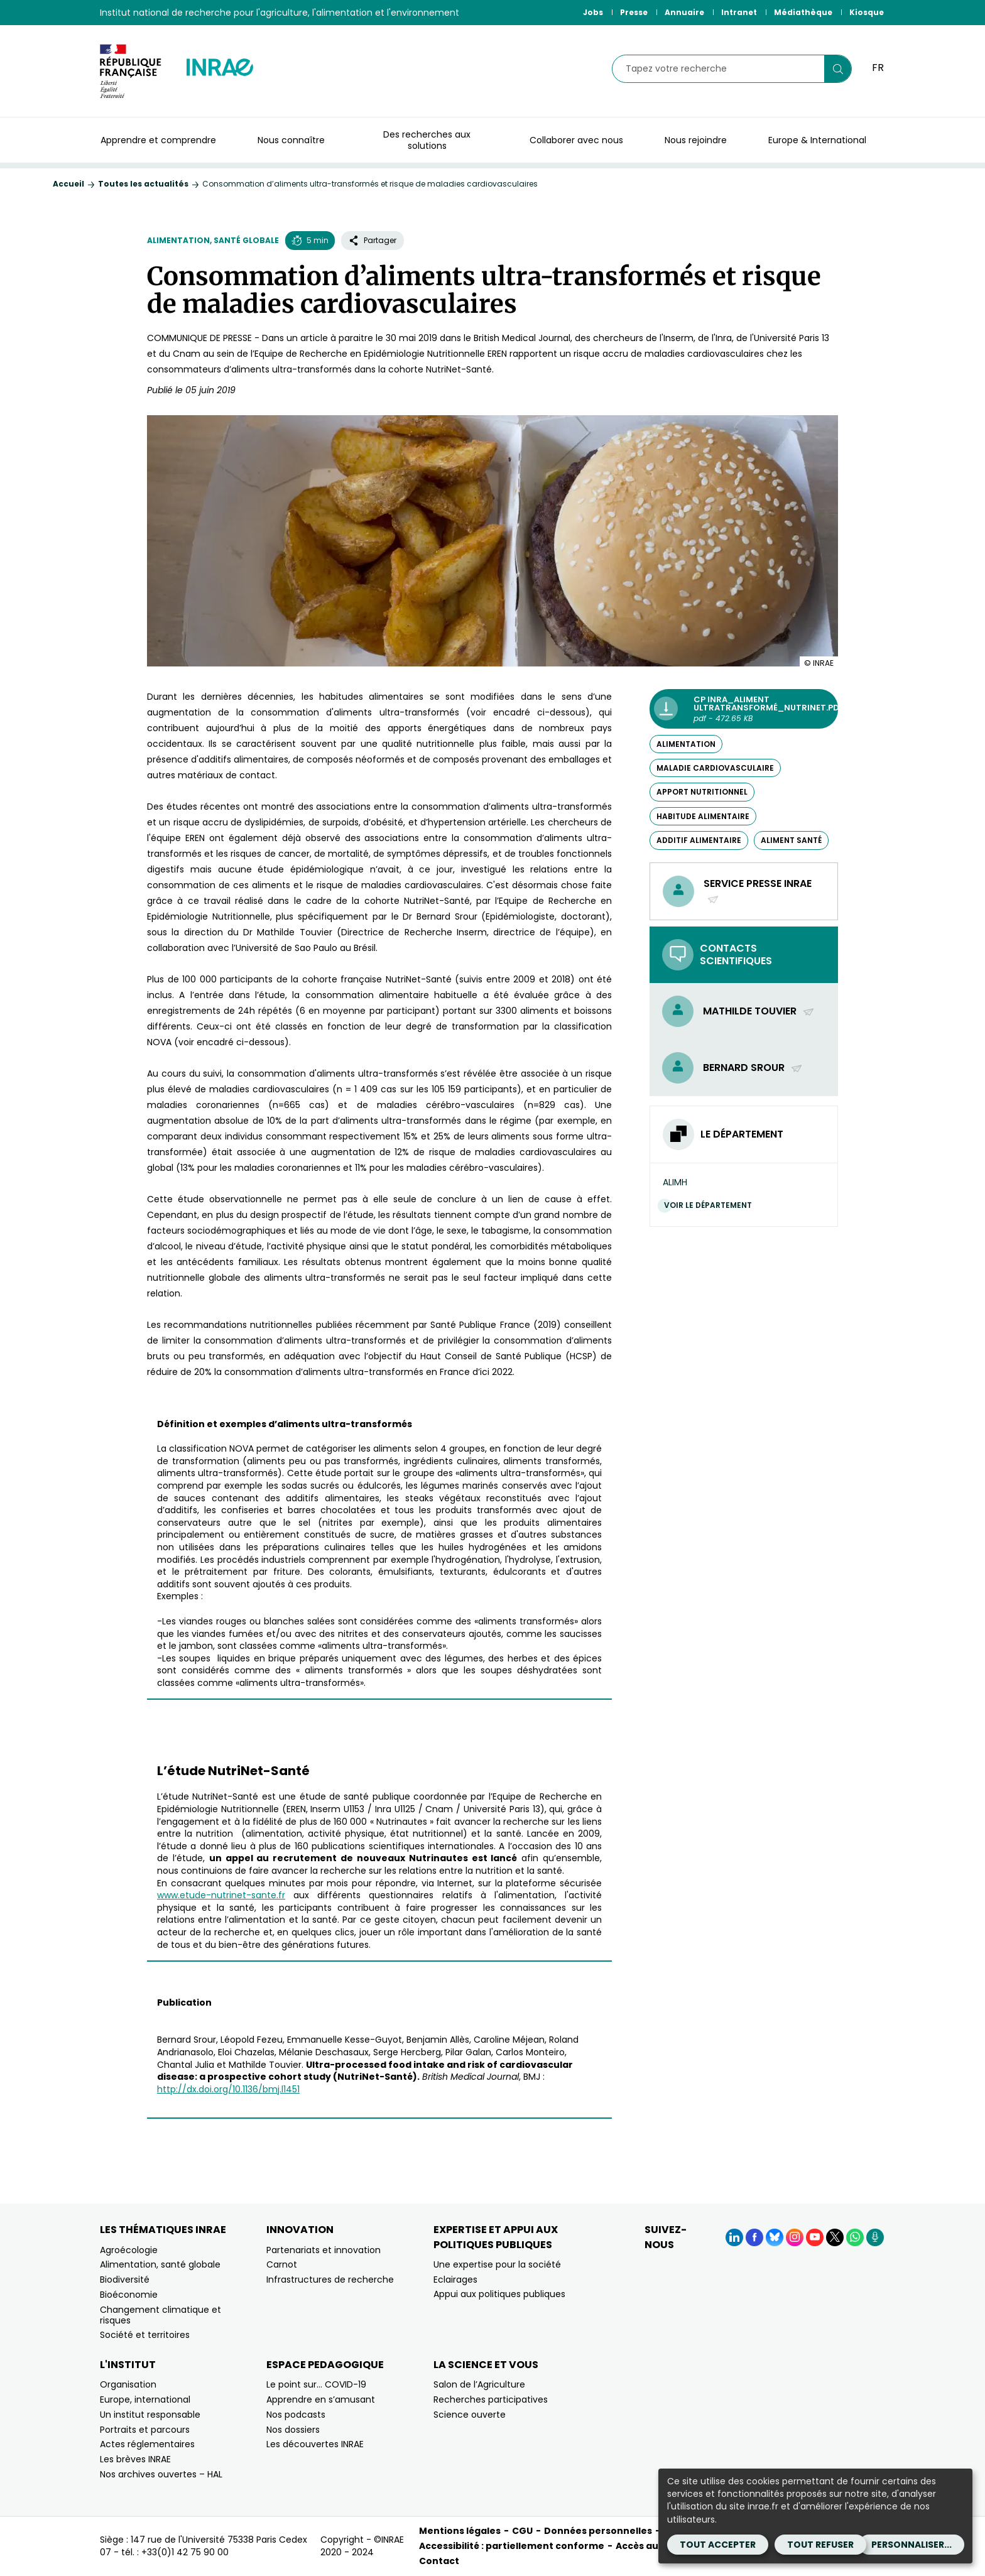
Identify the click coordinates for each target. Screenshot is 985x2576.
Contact (439, 2561)
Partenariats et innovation (323, 2250)
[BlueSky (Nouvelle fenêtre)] (774, 2237)
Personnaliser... (911, 2544)
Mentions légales (460, 2530)
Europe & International (817, 140)
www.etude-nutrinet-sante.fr (221, 1895)
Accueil (68, 183)
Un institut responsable (150, 2414)
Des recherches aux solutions (427, 140)
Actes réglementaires (147, 2444)
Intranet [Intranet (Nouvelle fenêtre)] (739, 12)
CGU (522, 2530)
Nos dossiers (293, 2429)
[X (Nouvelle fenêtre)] (835, 2237)
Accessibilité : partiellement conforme (511, 2546)
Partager (372, 240)
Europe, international (145, 2399)
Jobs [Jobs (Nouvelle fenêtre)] (593, 12)
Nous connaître (291, 140)
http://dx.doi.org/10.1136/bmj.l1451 (228, 2089)
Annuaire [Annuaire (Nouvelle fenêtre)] (684, 12)
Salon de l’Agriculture (479, 2384)
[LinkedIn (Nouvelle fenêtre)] (734, 2237)
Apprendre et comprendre (158, 140)
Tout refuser (820, 2544)
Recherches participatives (490, 2399)
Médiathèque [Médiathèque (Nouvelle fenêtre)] (803, 12)
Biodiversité (125, 2279)
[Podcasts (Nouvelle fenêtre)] (875, 2237)
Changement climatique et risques (160, 2315)
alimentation (686, 744)
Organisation (128, 2384)
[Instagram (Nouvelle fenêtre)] (794, 2237)
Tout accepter (718, 2544)
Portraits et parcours (145, 2429)
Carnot (281, 2264)
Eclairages (455, 2279)
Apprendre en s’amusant (320, 2399)
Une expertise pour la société (497, 2264)
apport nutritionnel (702, 791)
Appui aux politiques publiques (499, 2294)
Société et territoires (145, 2335)
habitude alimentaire (702, 816)
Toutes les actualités (143, 183)
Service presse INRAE (758, 890)
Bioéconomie (129, 2294)
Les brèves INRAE (135, 2459)
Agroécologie (129, 2250)
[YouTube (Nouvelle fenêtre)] (815, 2237)
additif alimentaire (698, 840)
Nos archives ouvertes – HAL (161, 2474)
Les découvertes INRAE (315, 2444)
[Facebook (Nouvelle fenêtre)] (754, 2237)
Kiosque (866, 12)
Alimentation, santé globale (213, 240)
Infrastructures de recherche (330, 2279)
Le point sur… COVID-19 (316, 2384)
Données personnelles (598, 2530)
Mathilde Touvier (759, 1011)
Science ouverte (469, 2414)
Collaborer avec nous (576, 140)
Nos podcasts (295, 2414)
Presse (634, 12)
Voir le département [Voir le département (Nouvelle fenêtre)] (711, 1205)
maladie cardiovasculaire (715, 768)
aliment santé (791, 840)
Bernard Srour (753, 1067)
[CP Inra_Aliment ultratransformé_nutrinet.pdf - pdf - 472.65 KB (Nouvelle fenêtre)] (744, 709)
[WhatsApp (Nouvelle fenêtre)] (855, 2237)
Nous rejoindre (696, 140)
